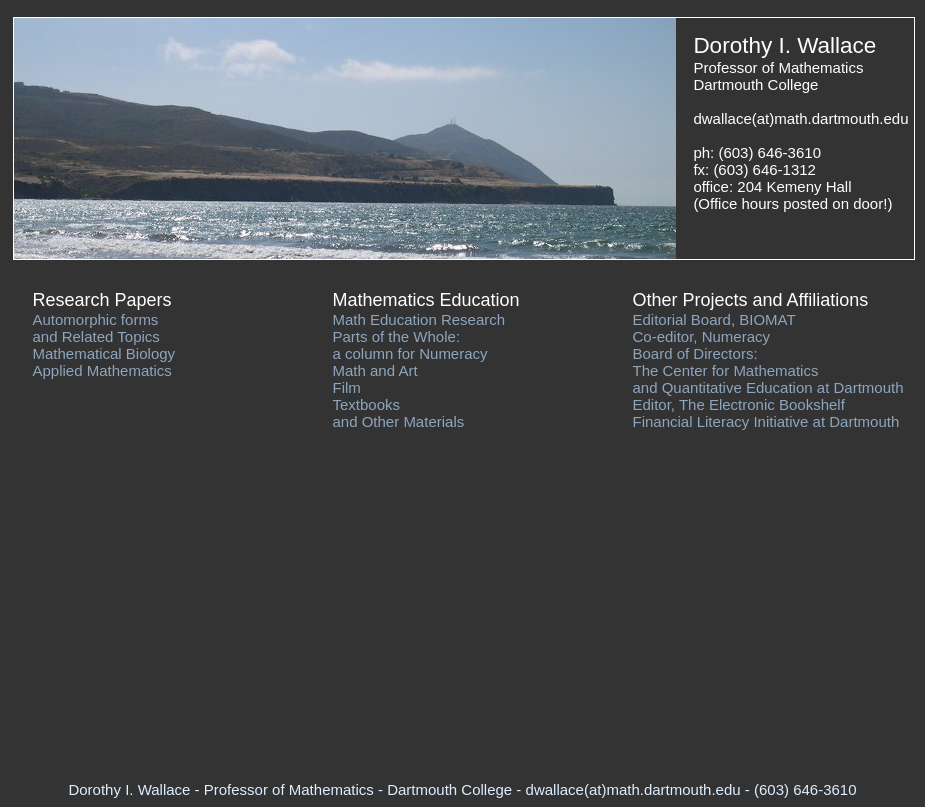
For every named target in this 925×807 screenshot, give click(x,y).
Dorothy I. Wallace (784, 45)
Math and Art (375, 370)
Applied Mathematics (102, 370)
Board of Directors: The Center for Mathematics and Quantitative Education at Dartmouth (768, 370)
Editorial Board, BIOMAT (714, 319)
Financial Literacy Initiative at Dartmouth (766, 421)
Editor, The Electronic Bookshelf (739, 404)
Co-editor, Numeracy (702, 336)
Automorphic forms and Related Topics (96, 328)
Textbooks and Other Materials (399, 413)
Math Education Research (419, 319)
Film (347, 387)
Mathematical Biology (104, 353)
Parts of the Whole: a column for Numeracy (410, 345)
